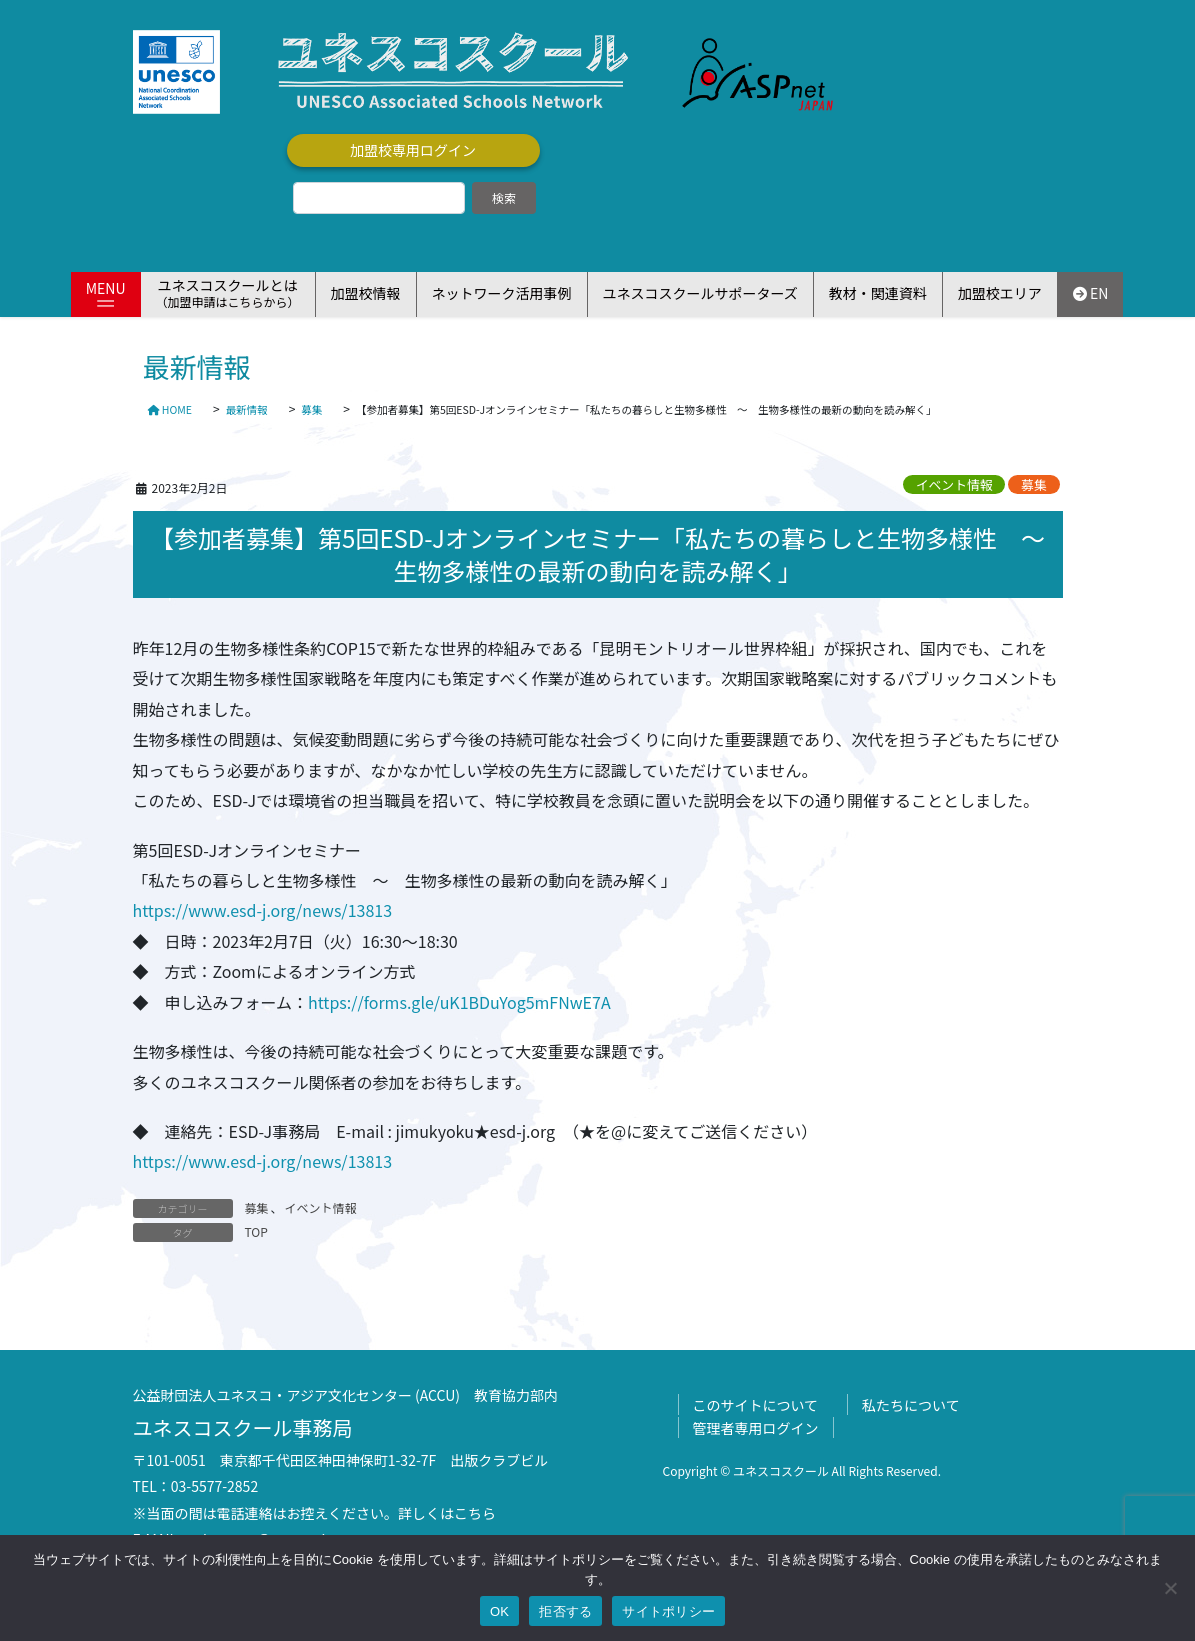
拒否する (565, 1611)
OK (499, 1611)
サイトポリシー (668, 1611)
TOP (256, 1231)
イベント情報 (954, 484)
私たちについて (911, 1405)
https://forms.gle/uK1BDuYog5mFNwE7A (459, 1002)
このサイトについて (756, 1405)
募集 (1034, 484)
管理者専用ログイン (756, 1428)
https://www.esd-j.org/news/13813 (263, 910)
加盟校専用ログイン (413, 150)
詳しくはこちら (447, 1513)
